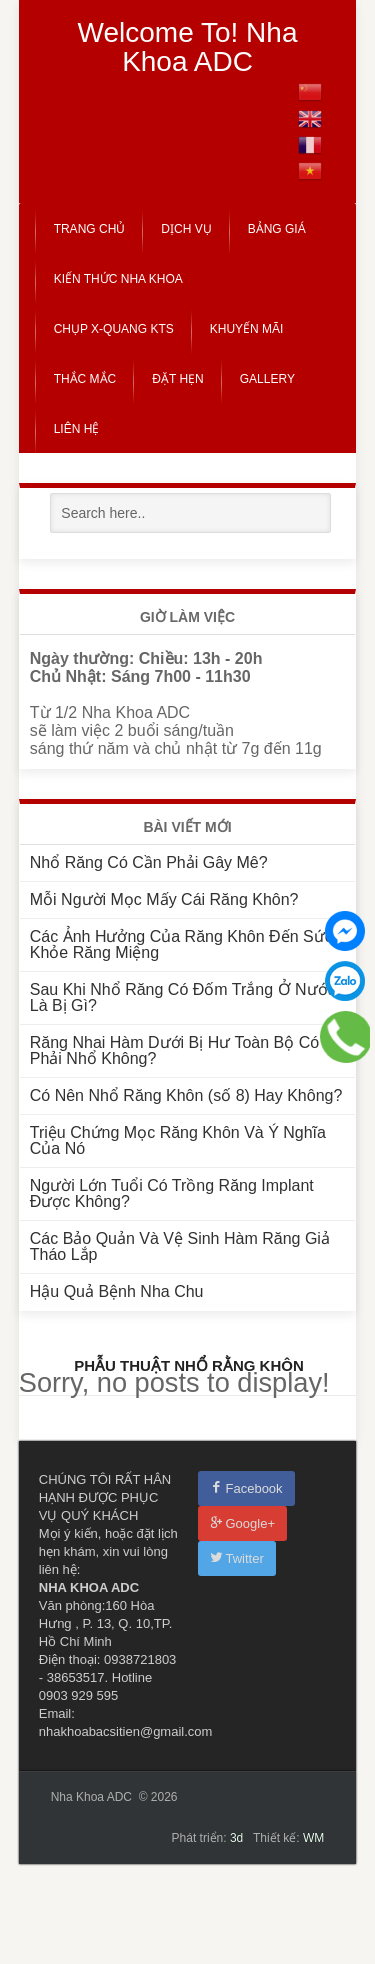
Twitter (237, 1558)
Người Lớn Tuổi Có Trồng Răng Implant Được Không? (172, 1193)
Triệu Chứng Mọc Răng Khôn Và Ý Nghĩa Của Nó (178, 1140)
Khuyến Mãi (247, 329)
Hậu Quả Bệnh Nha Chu (117, 1291)
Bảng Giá (277, 229)
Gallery (267, 379)
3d (236, 1838)
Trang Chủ (90, 229)
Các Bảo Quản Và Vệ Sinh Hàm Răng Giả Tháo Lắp (180, 1246)
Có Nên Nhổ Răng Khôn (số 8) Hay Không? (186, 1095)
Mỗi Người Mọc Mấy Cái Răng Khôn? (164, 899)
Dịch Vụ (186, 229)
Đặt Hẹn (177, 379)
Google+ (243, 1523)
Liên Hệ (77, 429)
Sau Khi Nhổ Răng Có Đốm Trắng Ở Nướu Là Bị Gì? (183, 997)
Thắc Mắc (85, 379)
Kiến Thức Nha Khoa (118, 279)
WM (313, 1838)
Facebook (246, 1488)
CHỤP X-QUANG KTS (114, 329)
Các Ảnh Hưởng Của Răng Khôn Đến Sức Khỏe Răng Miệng (181, 944)
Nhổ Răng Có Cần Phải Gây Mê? (149, 862)
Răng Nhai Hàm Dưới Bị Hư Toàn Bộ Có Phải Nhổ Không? (174, 1050)
